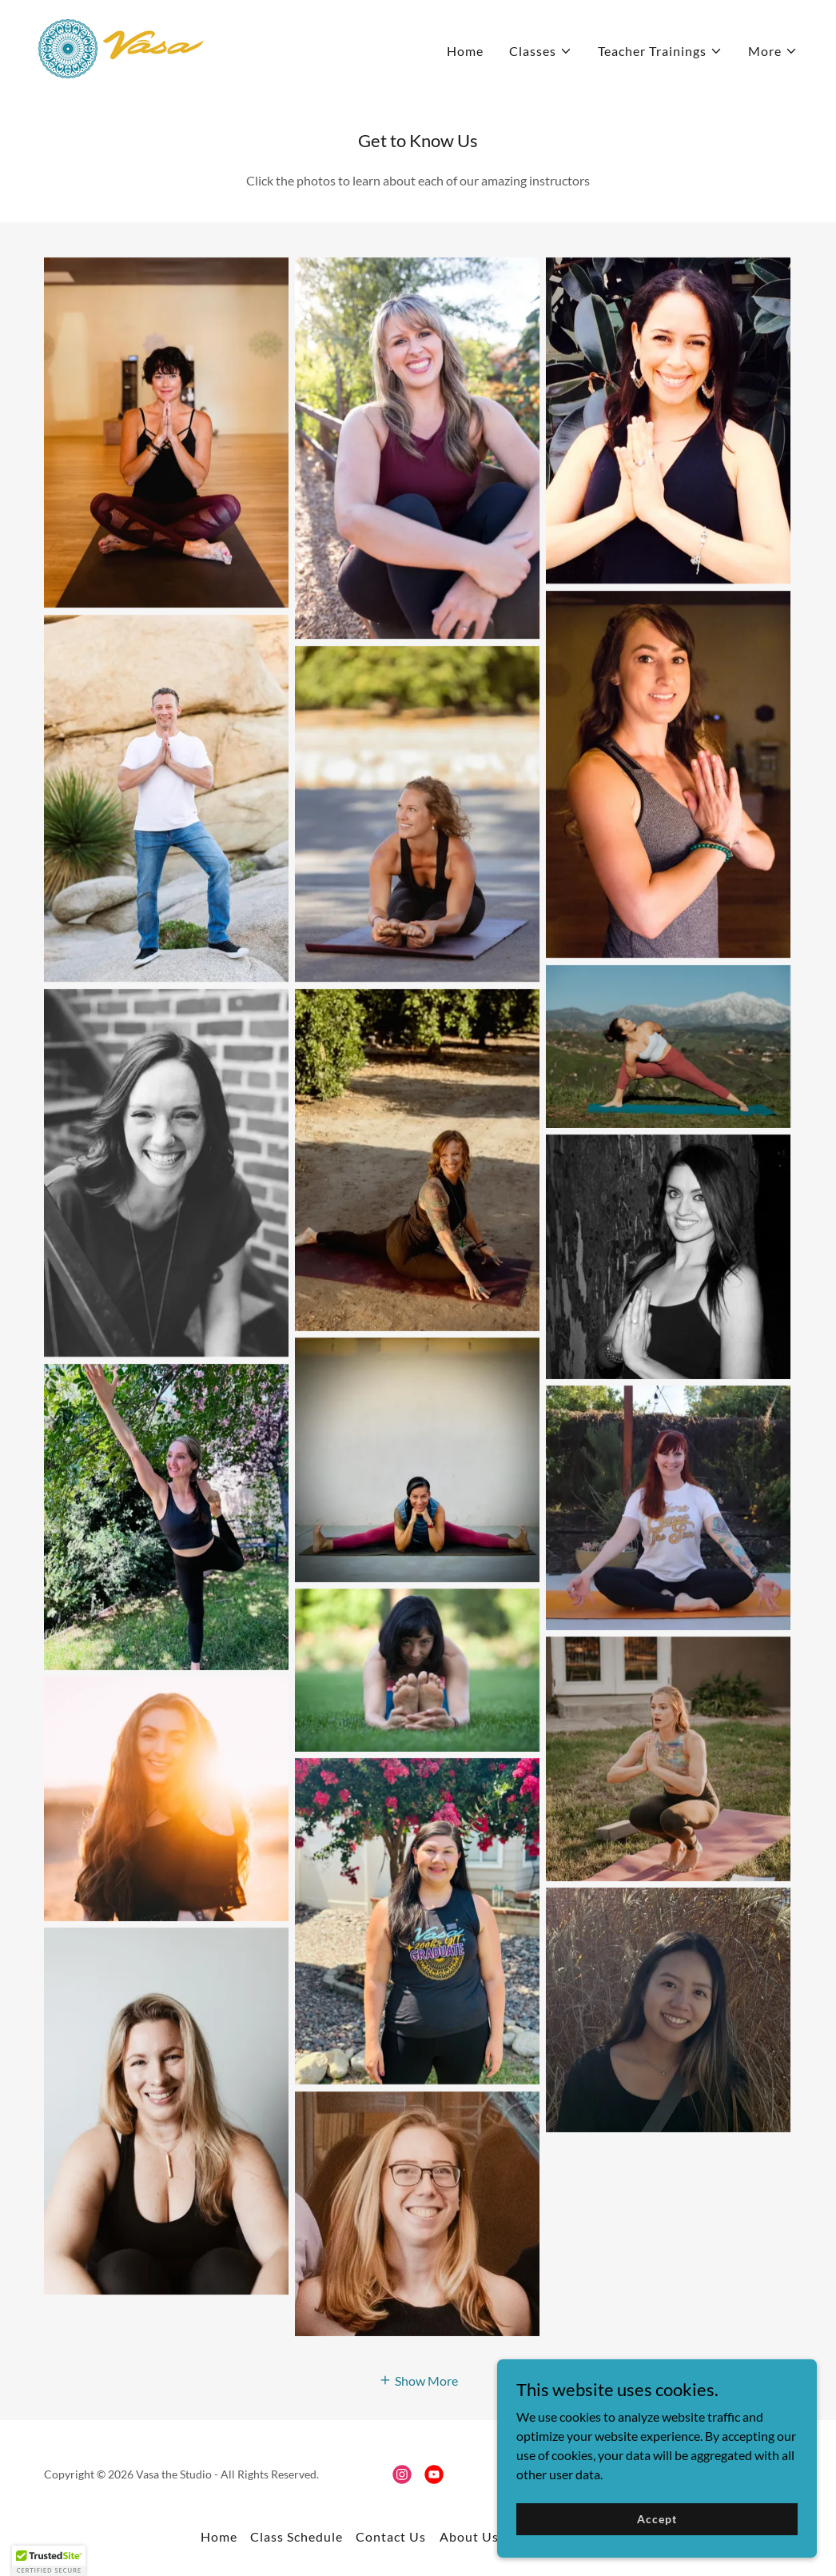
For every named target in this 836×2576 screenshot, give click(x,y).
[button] (540, 51)
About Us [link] (469, 2536)
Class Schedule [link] (296, 2536)
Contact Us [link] (391, 2536)
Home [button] (219, 2536)
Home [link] (465, 50)
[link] (121, 46)
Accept (656, 2519)
